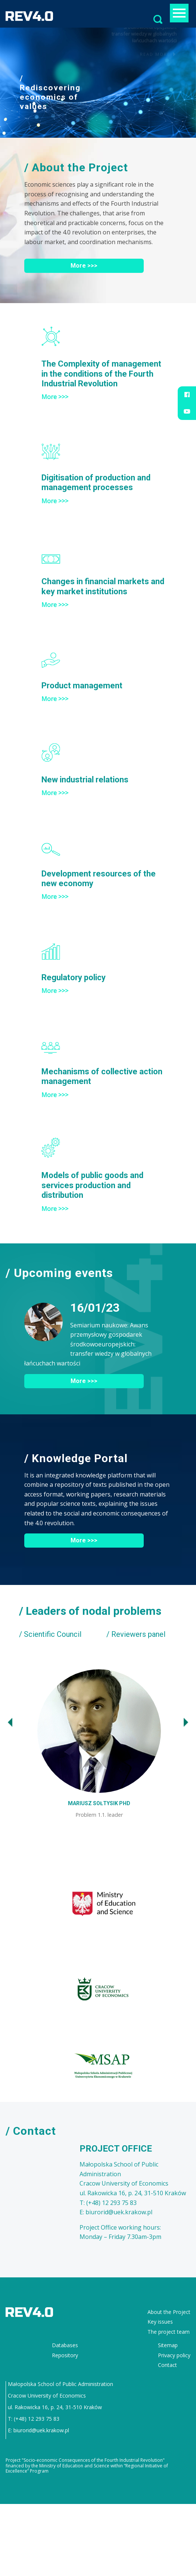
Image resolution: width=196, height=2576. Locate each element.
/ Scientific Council (50, 1634)
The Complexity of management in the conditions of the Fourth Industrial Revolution (101, 373)
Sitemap (168, 2341)
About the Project (168, 2308)
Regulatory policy (73, 977)
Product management (81, 685)
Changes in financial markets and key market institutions (102, 586)
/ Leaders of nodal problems (90, 1610)
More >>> (84, 265)
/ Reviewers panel (135, 1634)
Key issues (160, 2318)
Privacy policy (174, 2351)
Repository (65, 2351)
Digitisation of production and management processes (95, 482)
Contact (167, 2361)
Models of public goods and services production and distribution (92, 1185)
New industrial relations (84, 779)
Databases (65, 2341)
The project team (168, 2328)
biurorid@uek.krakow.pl (41, 2426)
